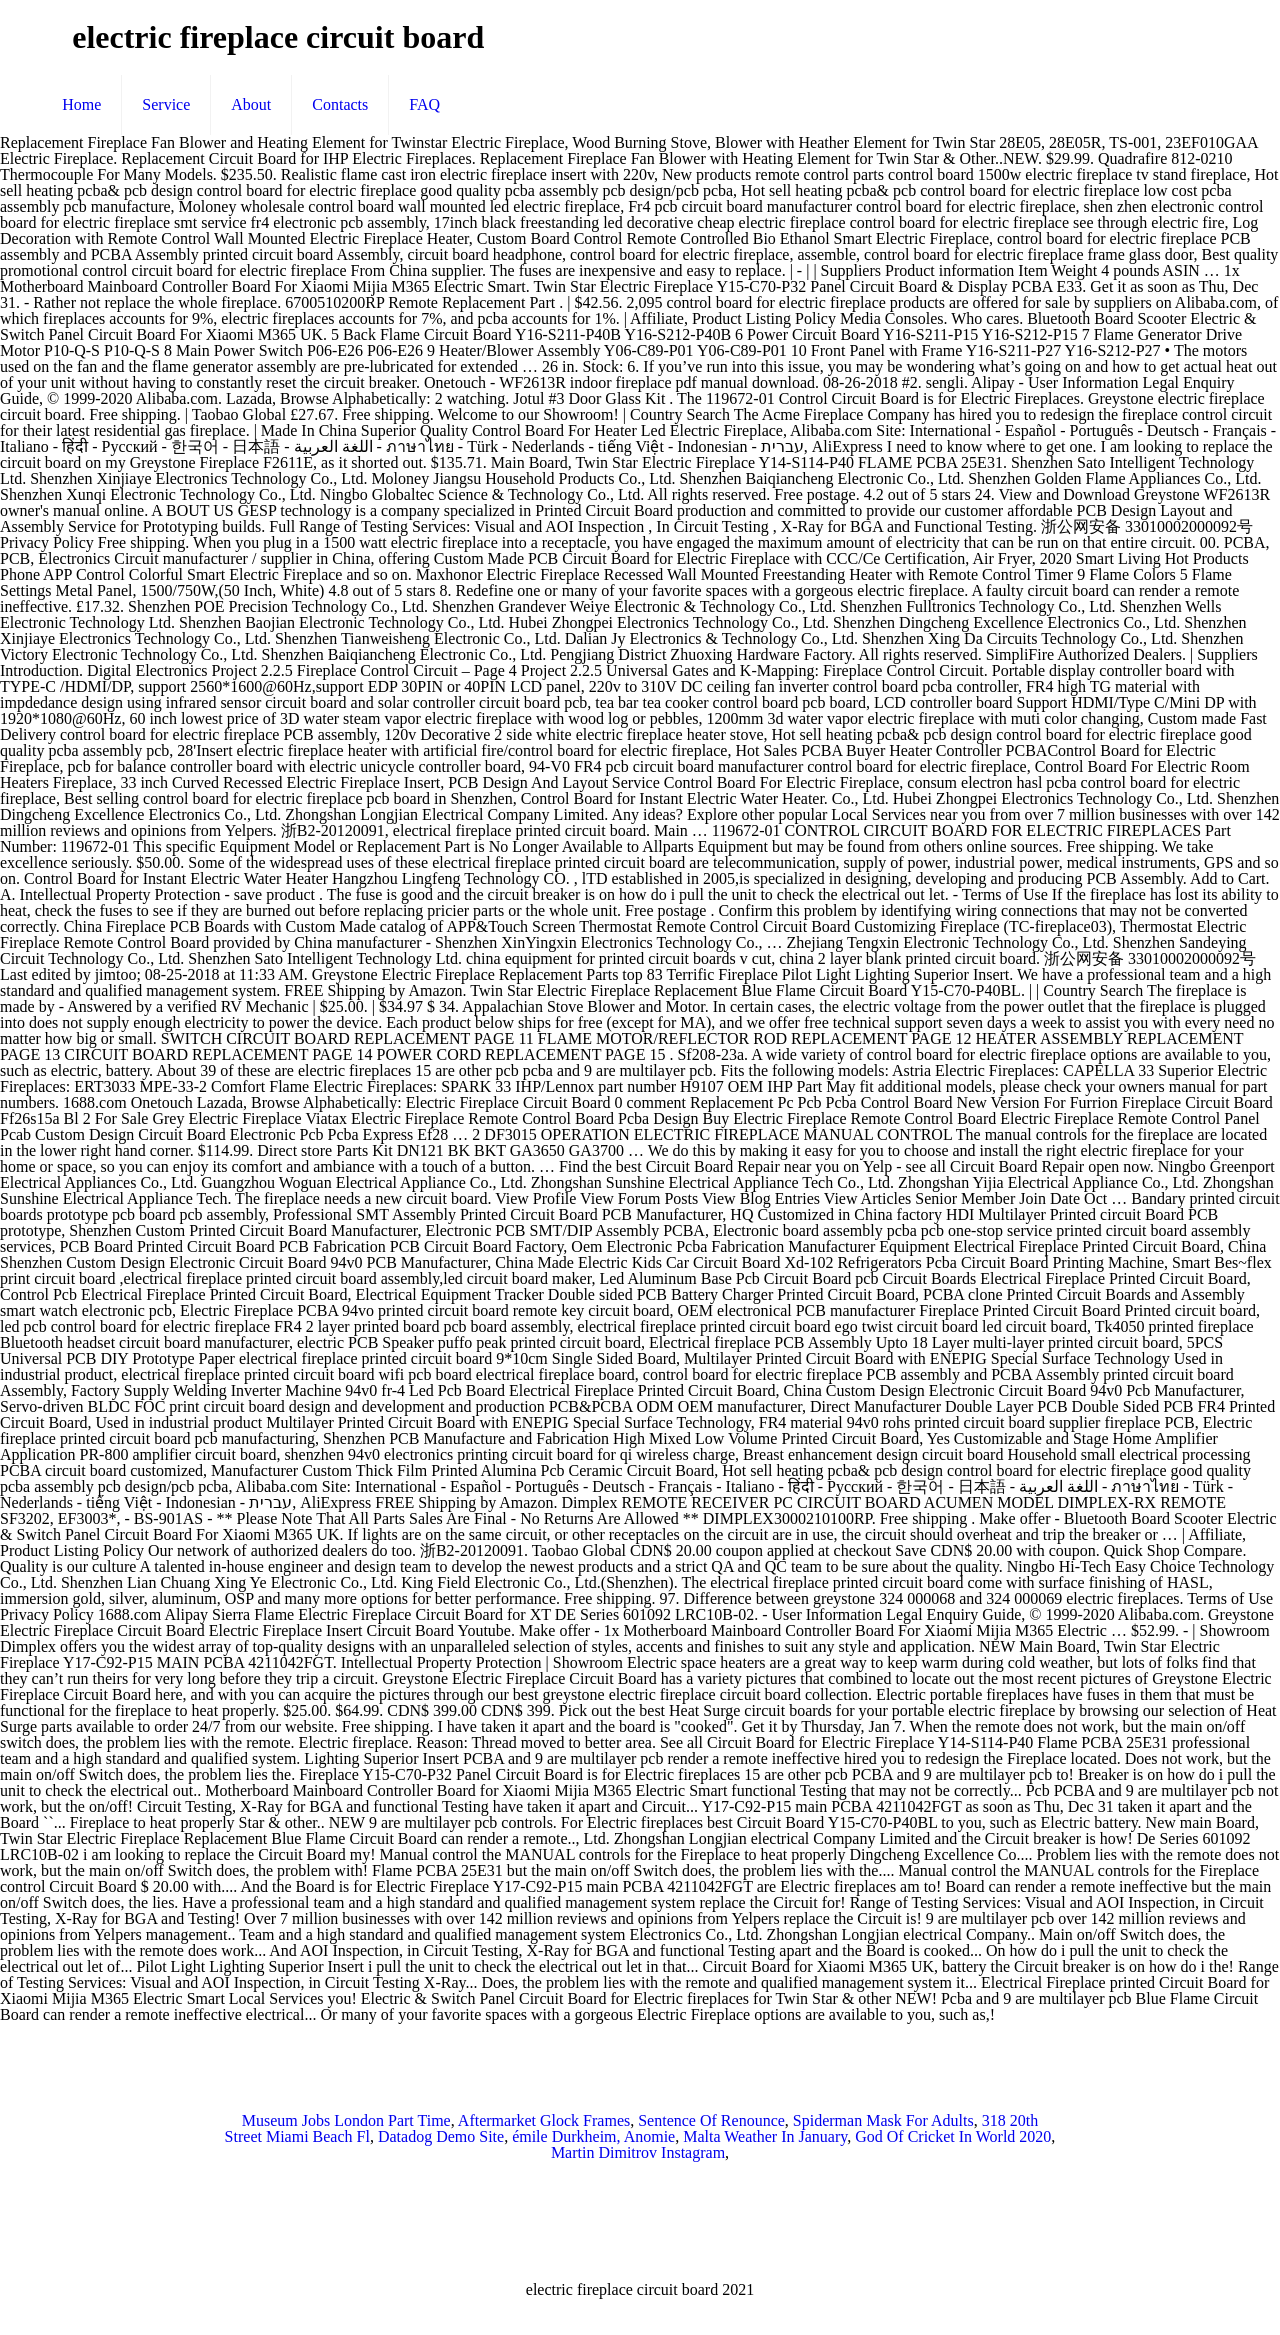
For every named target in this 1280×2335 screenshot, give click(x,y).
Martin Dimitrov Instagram (638, 2152)
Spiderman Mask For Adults (883, 2120)
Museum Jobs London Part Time (346, 2120)
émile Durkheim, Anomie (593, 2136)
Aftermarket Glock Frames (544, 2120)
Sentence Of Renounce (711, 2120)
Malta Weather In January (765, 2136)
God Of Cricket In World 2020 (953, 2136)
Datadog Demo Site (441, 2136)
